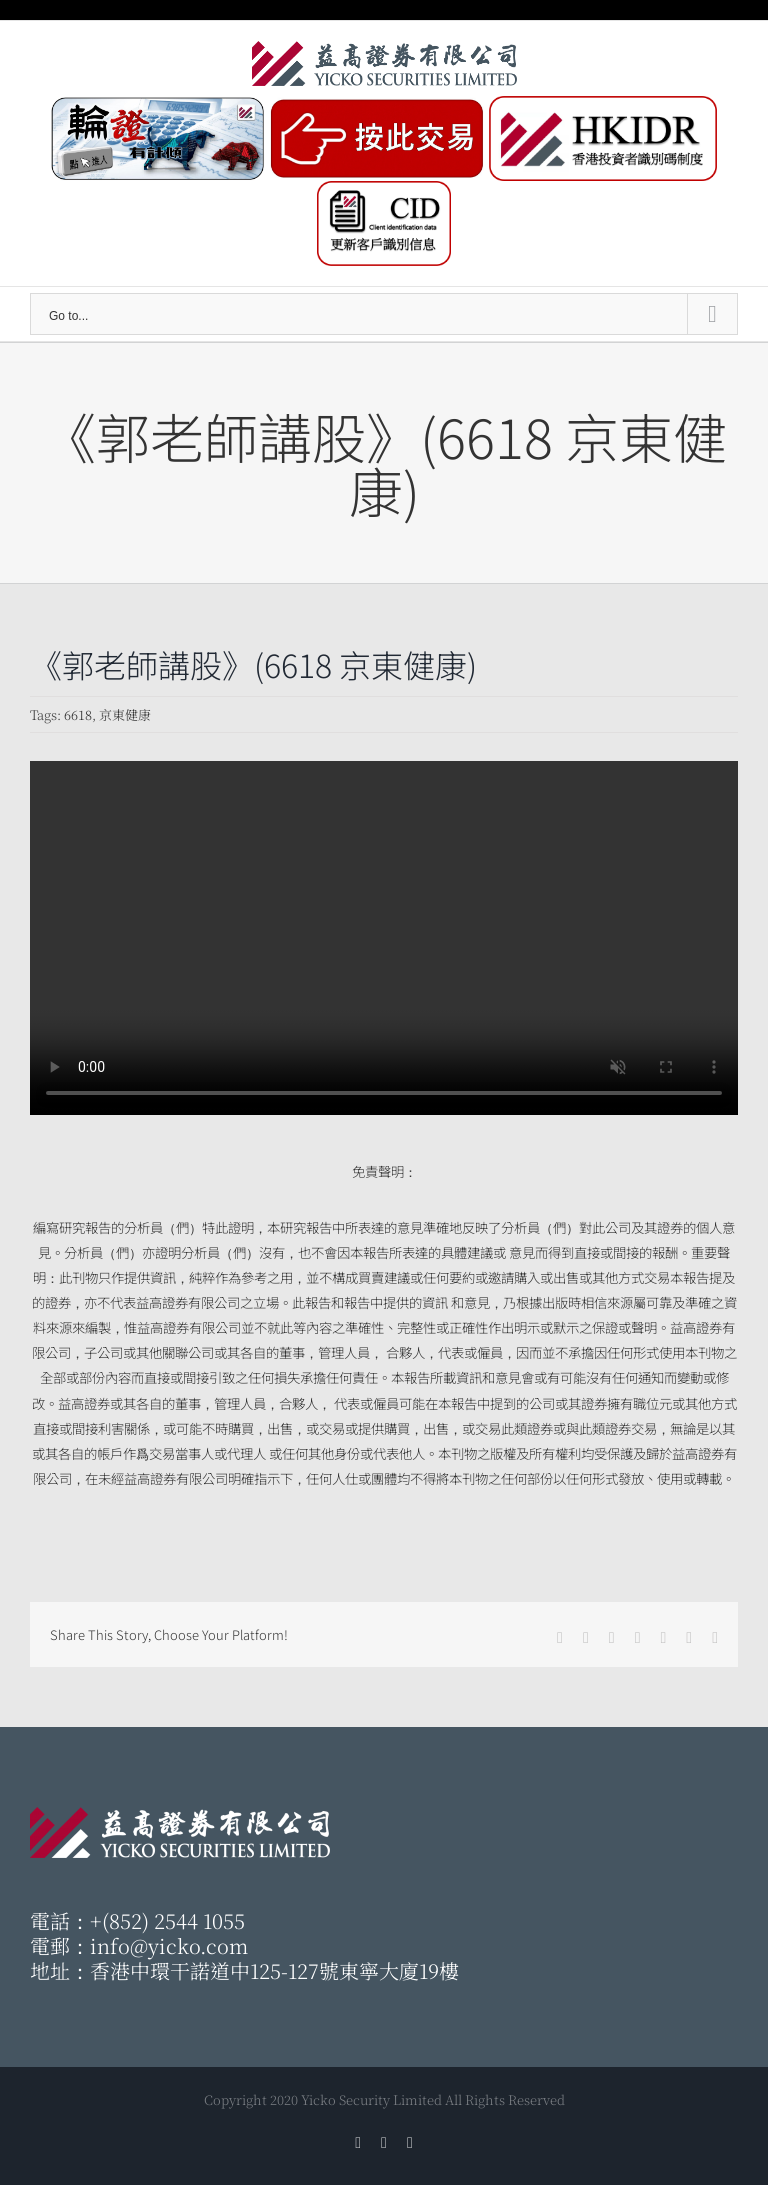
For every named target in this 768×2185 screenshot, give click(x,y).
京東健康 (125, 714)
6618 (78, 714)
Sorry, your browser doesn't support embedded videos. (384, 938)
